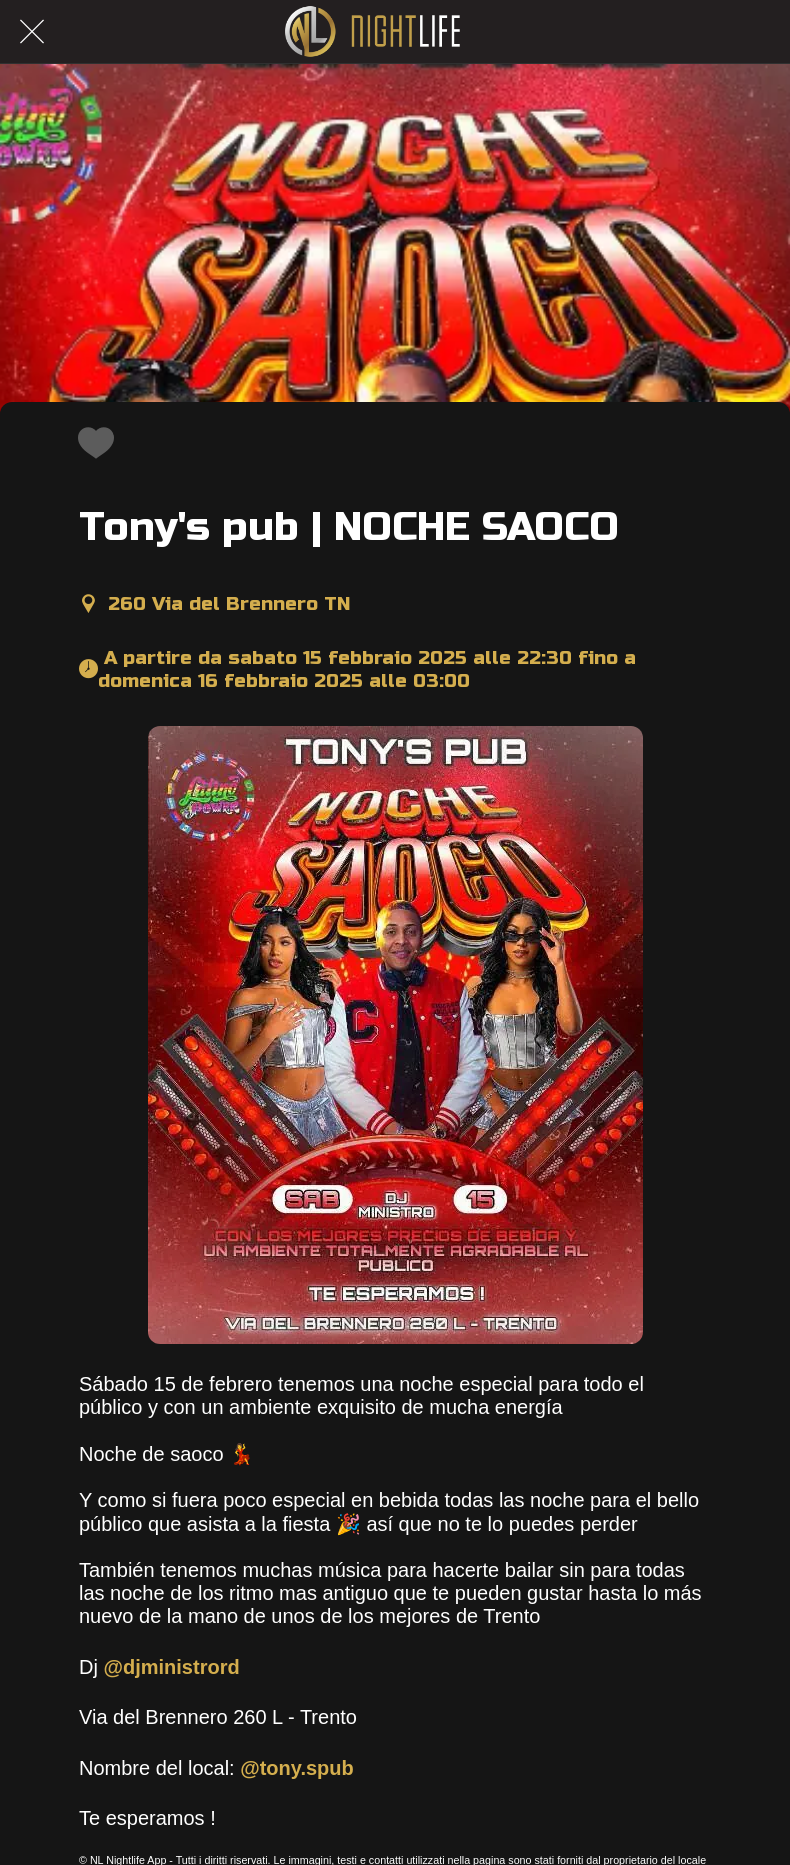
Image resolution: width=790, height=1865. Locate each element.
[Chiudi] (32, 32)
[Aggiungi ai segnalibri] (91, 442)
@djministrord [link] (171, 1667)
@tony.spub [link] (297, 1768)
